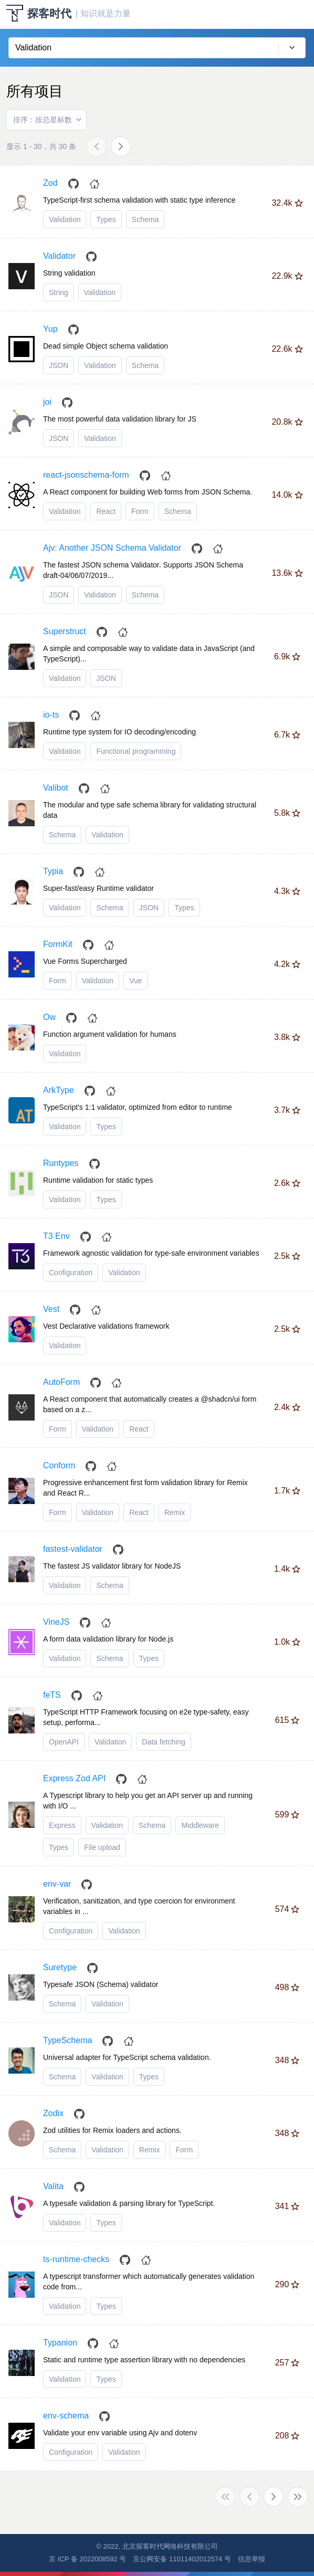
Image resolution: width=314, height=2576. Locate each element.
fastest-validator (72, 1548)
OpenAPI (64, 1742)
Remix (174, 1512)
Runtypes (61, 1163)
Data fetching (163, 1742)
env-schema (66, 2415)
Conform (59, 1465)
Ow (49, 1017)
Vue (135, 980)
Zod (50, 182)
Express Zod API (74, 1778)
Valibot (55, 787)
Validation (64, 219)
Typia (53, 871)
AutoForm (61, 1382)
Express (62, 1825)
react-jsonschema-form (86, 474)
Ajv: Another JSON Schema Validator (112, 547)
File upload (102, 1847)
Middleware (200, 1825)
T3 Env (56, 1236)
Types (106, 219)
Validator (59, 255)
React (106, 511)
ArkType (58, 1090)
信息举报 (251, 2559)
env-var (57, 1883)
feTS (52, 1694)
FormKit (57, 944)
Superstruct (64, 631)
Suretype (60, 1967)
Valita (53, 2186)
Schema (145, 219)
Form (140, 511)
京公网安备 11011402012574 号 (182, 2559)
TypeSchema (67, 2040)
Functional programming (135, 751)
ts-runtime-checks (76, 2259)
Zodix (53, 2113)
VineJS (56, 1621)
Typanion (60, 2342)
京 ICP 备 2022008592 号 (87, 2559)
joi (47, 401)
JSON (58, 365)
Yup (50, 328)
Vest (51, 1309)
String (58, 292)
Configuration (70, 1272)
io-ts (51, 714)
